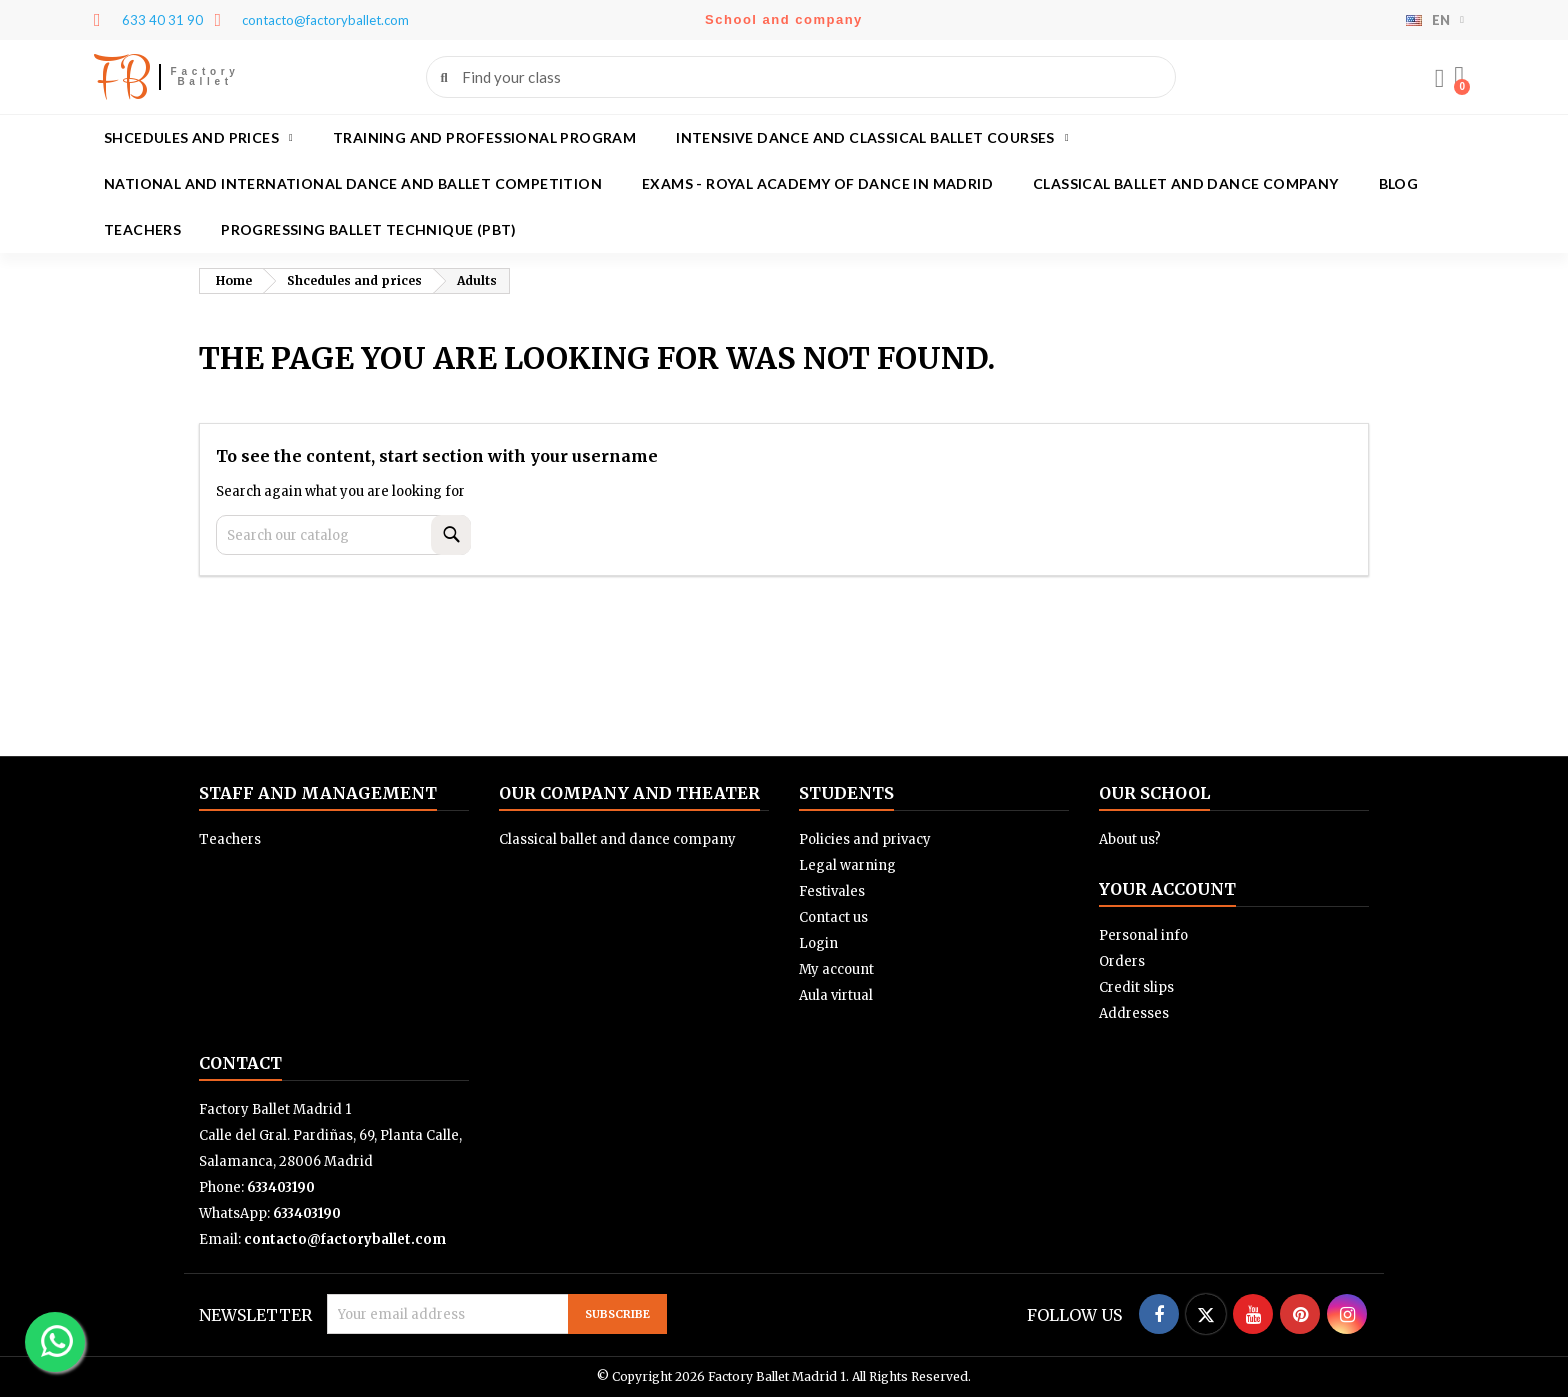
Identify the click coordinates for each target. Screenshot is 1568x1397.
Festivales (832, 891)
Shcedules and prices (198, 138)
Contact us (833, 917)
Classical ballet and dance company (1186, 183)
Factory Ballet (205, 76)
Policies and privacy (865, 839)
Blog (1399, 183)
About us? (1130, 839)
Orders (1122, 961)
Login (818, 943)
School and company (784, 19)
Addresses (1134, 1013)
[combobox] (802, 77)
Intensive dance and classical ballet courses (872, 138)
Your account (1167, 889)
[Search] (343, 535)
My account (836, 969)
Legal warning (847, 865)
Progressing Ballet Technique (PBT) (369, 229)
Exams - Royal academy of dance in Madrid (817, 183)
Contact (240, 1063)
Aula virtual (836, 995)
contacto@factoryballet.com (345, 1239)
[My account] (1439, 79)
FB (121, 77)
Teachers (142, 229)
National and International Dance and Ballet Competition (353, 183)
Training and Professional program (484, 137)
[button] (1459, 77)
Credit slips (1136, 987)
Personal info (1143, 935)
